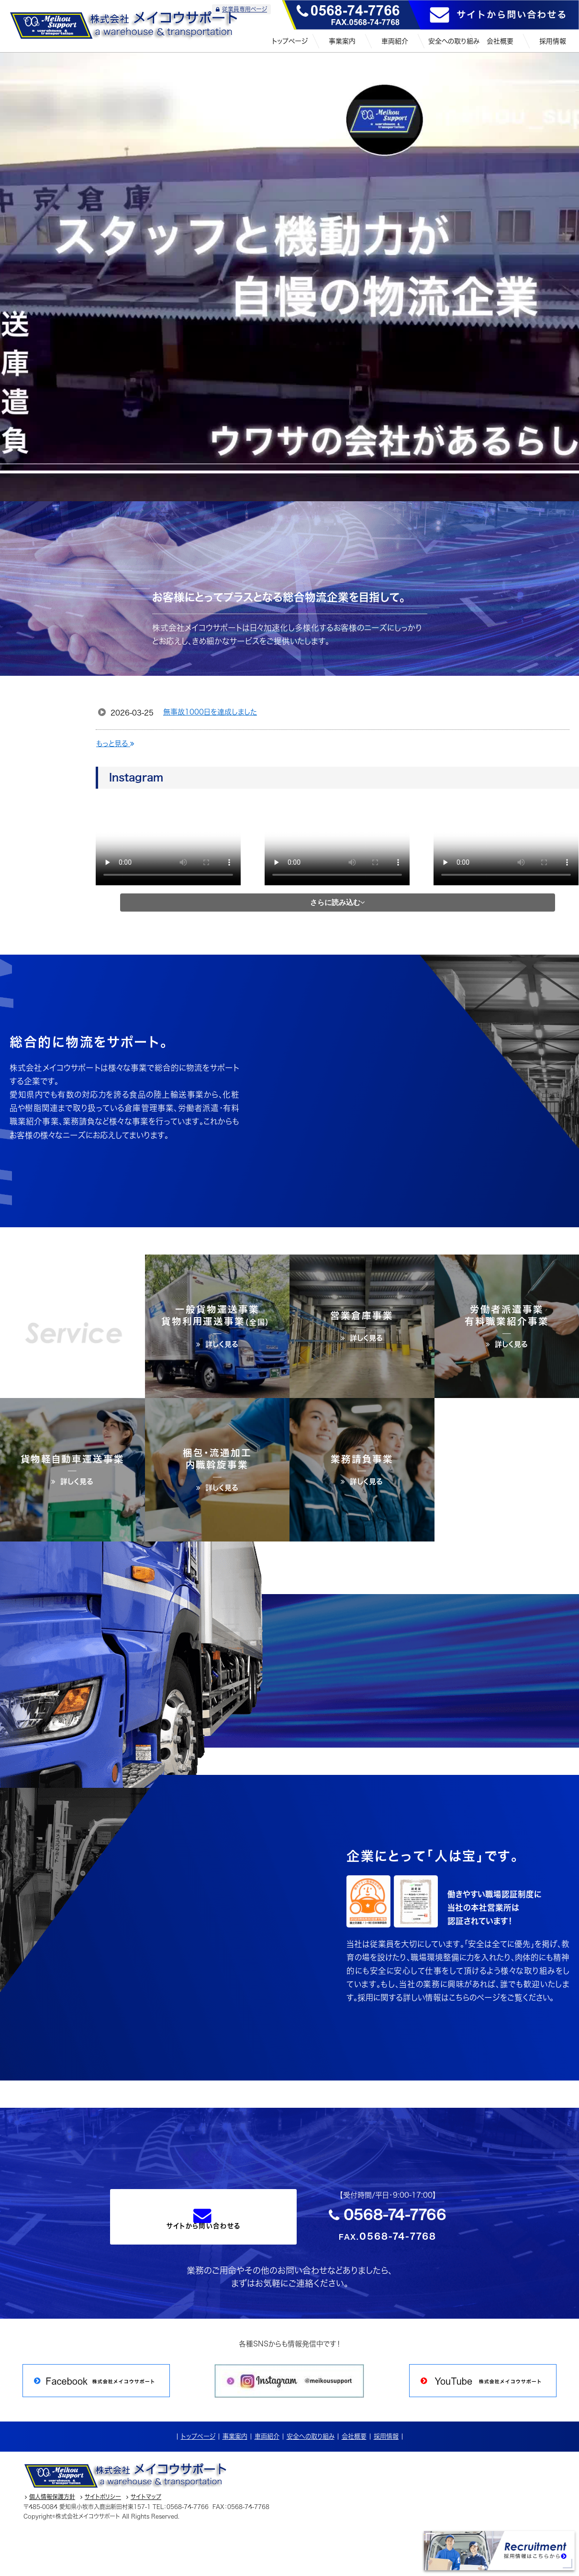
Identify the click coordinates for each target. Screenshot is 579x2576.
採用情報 (386, 2436)
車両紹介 (267, 2436)
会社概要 (354, 2436)
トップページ (198, 2436)
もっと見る (115, 743)
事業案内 (235, 2436)
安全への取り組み (310, 2436)
